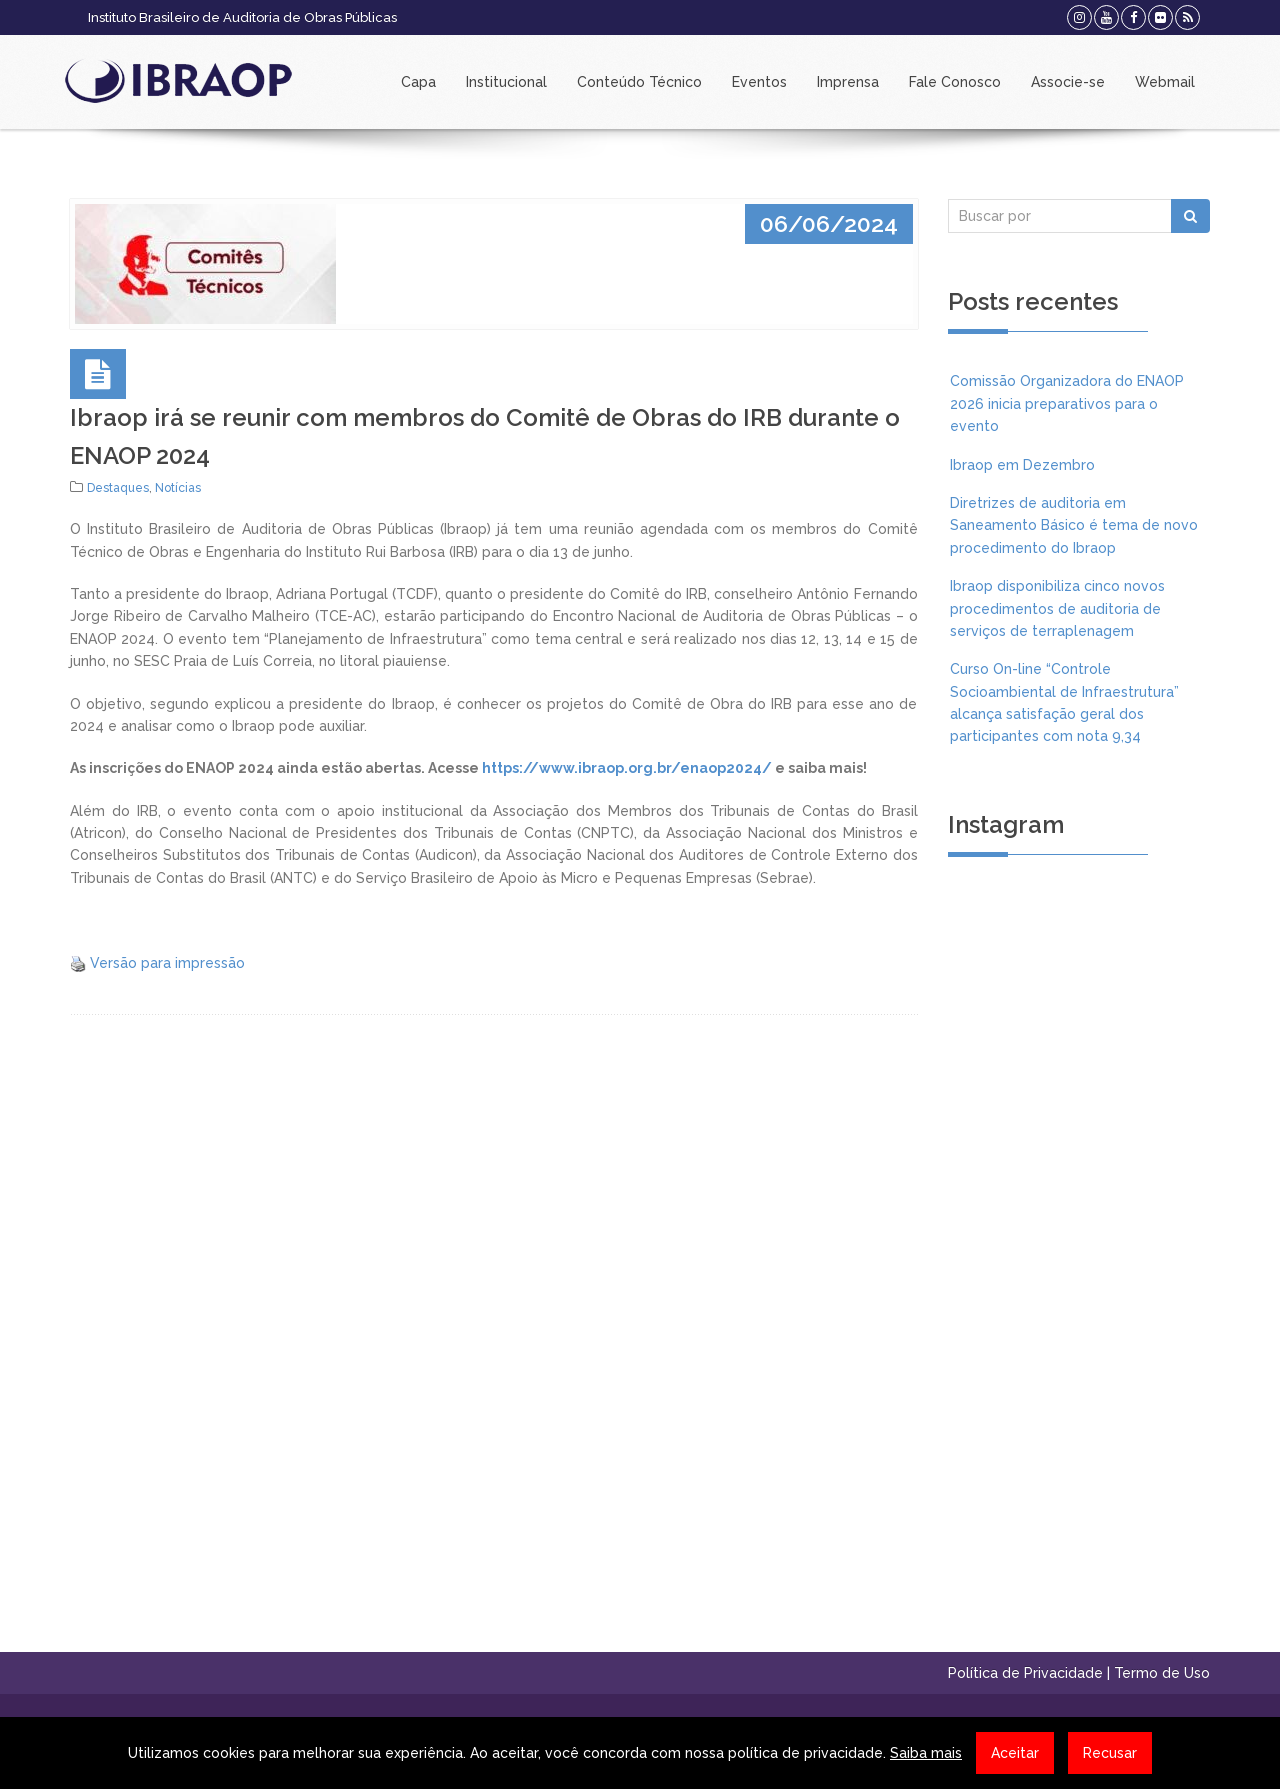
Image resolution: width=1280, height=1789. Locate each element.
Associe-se (1068, 82)
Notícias (178, 488)
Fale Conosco (955, 82)
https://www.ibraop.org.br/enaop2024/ (627, 768)
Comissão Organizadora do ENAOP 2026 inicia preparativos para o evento (1067, 403)
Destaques (118, 488)
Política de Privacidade (1025, 1673)
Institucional (506, 82)
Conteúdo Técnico (639, 82)
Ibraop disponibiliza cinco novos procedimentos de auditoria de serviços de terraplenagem (1057, 608)
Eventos (759, 82)
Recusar (1110, 1753)
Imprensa (848, 82)
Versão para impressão (167, 963)
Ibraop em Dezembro (1022, 465)
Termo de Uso (1162, 1673)
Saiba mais (926, 1753)
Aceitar (1015, 1753)
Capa (418, 82)
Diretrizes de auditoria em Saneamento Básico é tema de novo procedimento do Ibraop (1074, 525)
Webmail (1165, 82)
